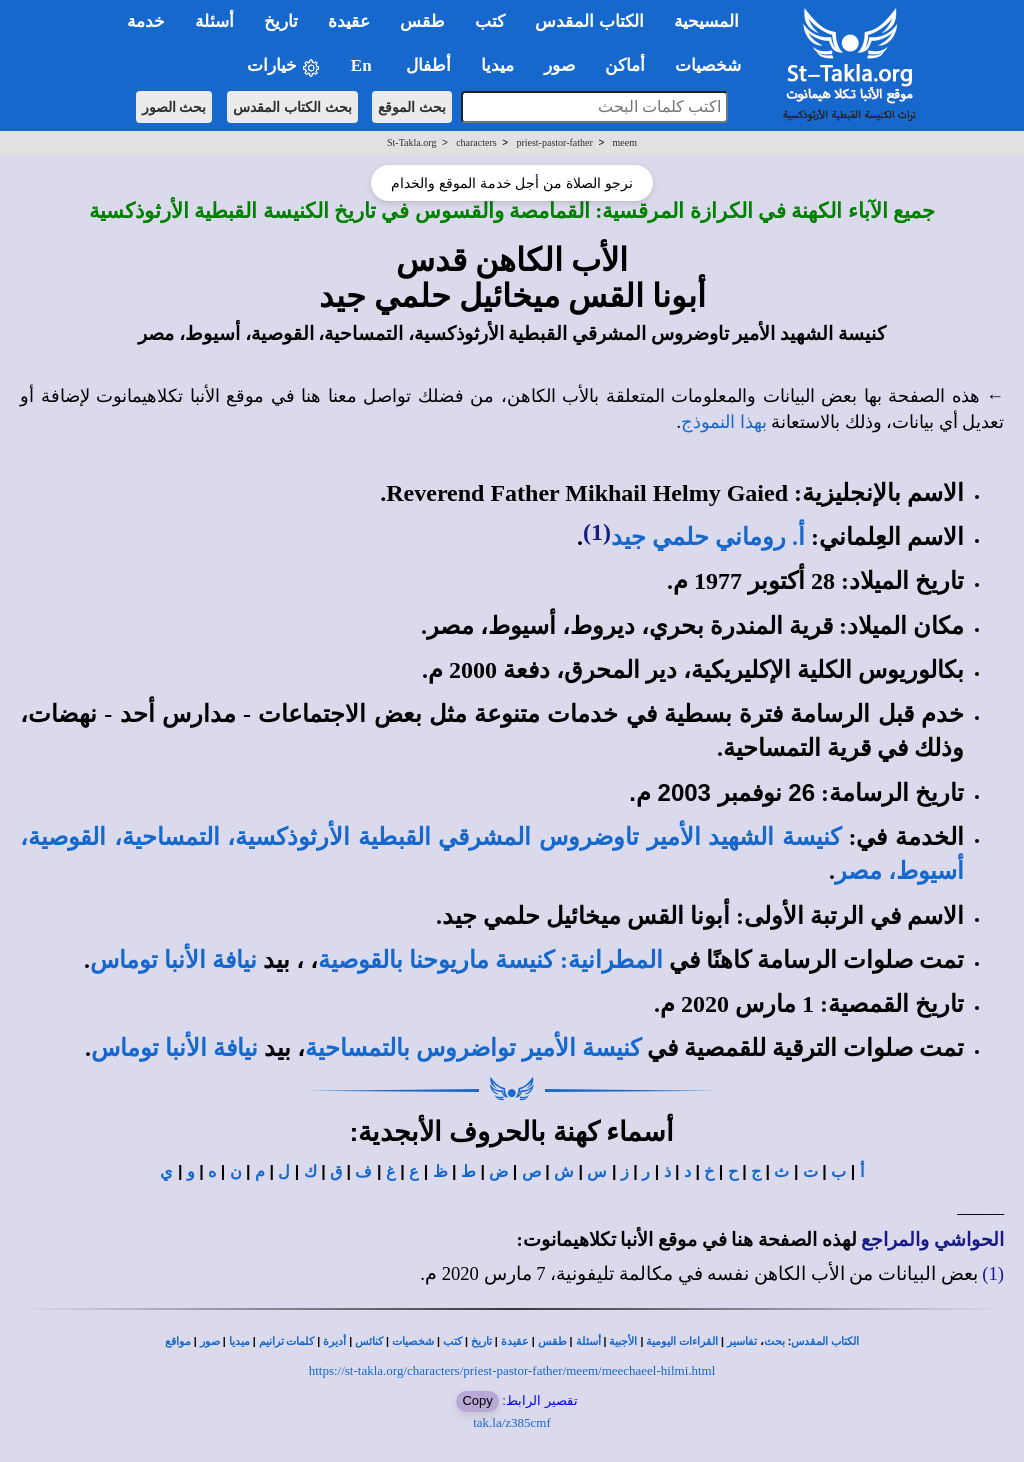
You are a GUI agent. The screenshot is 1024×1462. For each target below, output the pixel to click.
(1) (597, 532)
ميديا (239, 1341)
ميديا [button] (497, 65)
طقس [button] (422, 21)
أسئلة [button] (214, 21)
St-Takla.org (411, 142)
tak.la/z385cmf (512, 1422)
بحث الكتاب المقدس (292, 107)
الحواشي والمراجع (932, 1239)
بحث (774, 1341)
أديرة (334, 1341)
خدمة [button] (146, 21)
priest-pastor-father (554, 142)
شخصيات (413, 1341)
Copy (477, 1400)
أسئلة (588, 1341)
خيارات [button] (284, 66)
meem (625, 142)
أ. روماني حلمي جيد (708, 537)
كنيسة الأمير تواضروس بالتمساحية (473, 1048)
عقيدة (515, 1341)
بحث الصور (174, 107)
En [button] (363, 65)
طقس (552, 1341)
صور (210, 1341)
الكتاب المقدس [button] (589, 21)
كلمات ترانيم (287, 1341)
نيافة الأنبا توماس (173, 960)
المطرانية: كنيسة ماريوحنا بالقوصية (490, 960)
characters (476, 142)
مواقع (178, 1341)
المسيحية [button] (706, 21)
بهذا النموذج (724, 422)
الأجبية (623, 1341)
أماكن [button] (625, 65)
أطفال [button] (428, 65)
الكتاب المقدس (825, 1341)
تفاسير (742, 1341)
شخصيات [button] (714, 65)
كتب (452, 1341)
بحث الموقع (412, 107)
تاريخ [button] (281, 21)
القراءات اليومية (682, 1341)
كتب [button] (490, 21)
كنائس (369, 1341)
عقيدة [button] (349, 21)
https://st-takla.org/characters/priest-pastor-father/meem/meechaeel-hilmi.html (512, 1370)
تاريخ (481, 1341)
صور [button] (559, 65)
